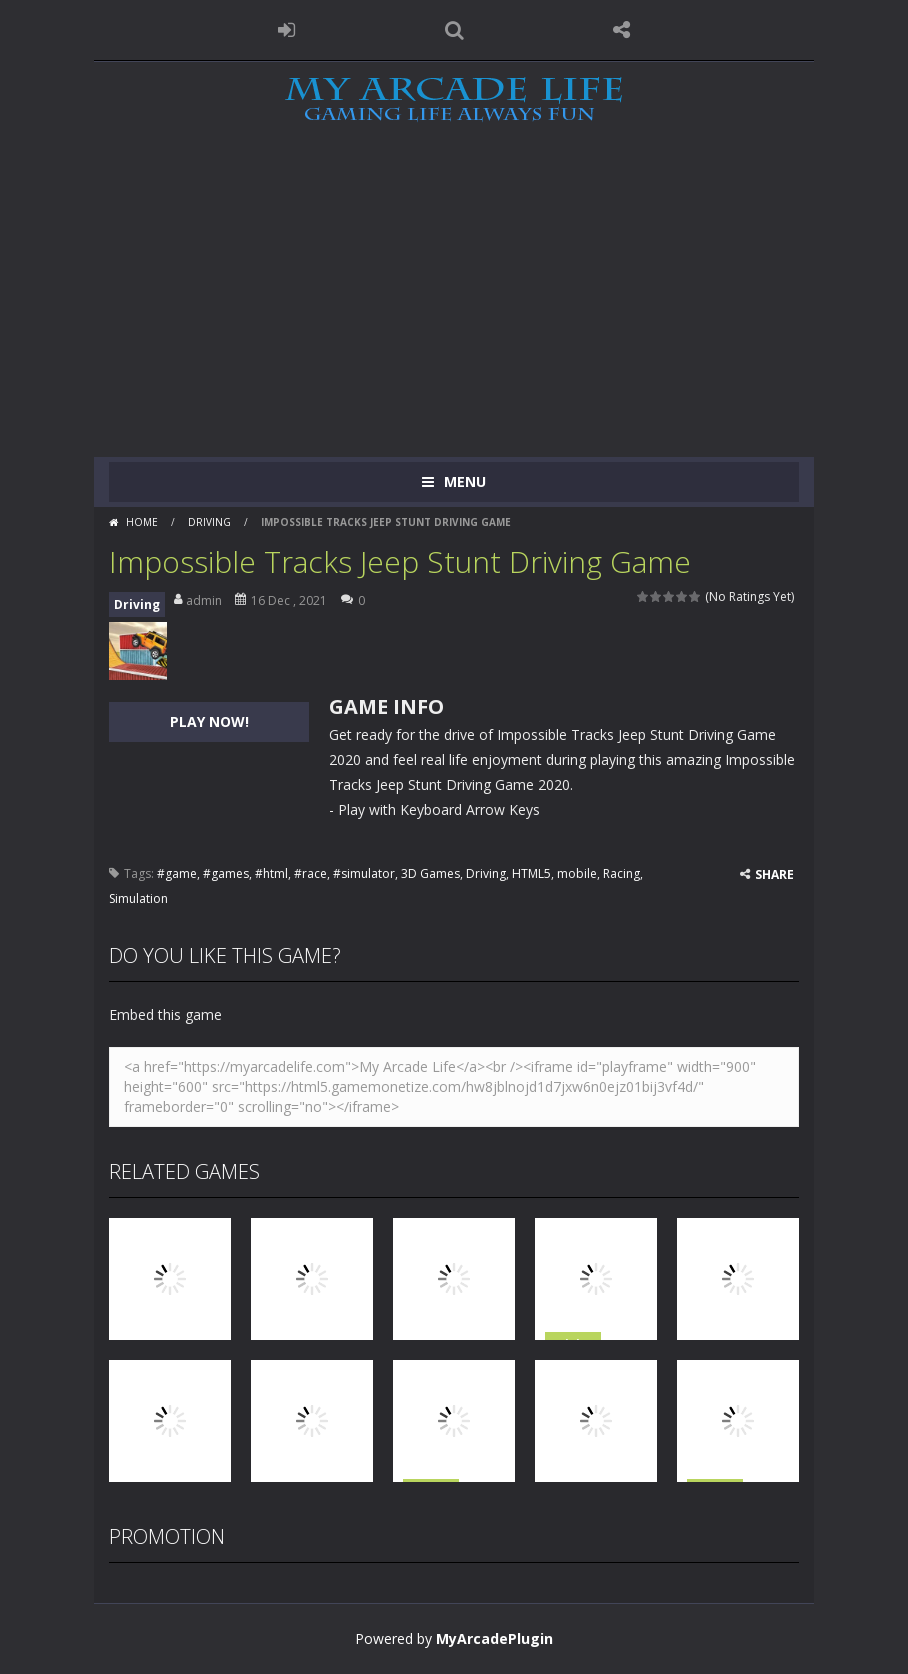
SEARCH (454, 30)
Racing (621, 873)
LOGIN (287, 30)
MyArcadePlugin (494, 1638)
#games (226, 873)
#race (310, 873)
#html (271, 873)
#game (177, 873)
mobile (577, 873)
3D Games (430, 873)
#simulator (364, 873)
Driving (209, 522)
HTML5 (531, 873)
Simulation (138, 898)
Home (142, 522)
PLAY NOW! (209, 721)
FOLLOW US (622, 30)
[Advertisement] (454, 307)
